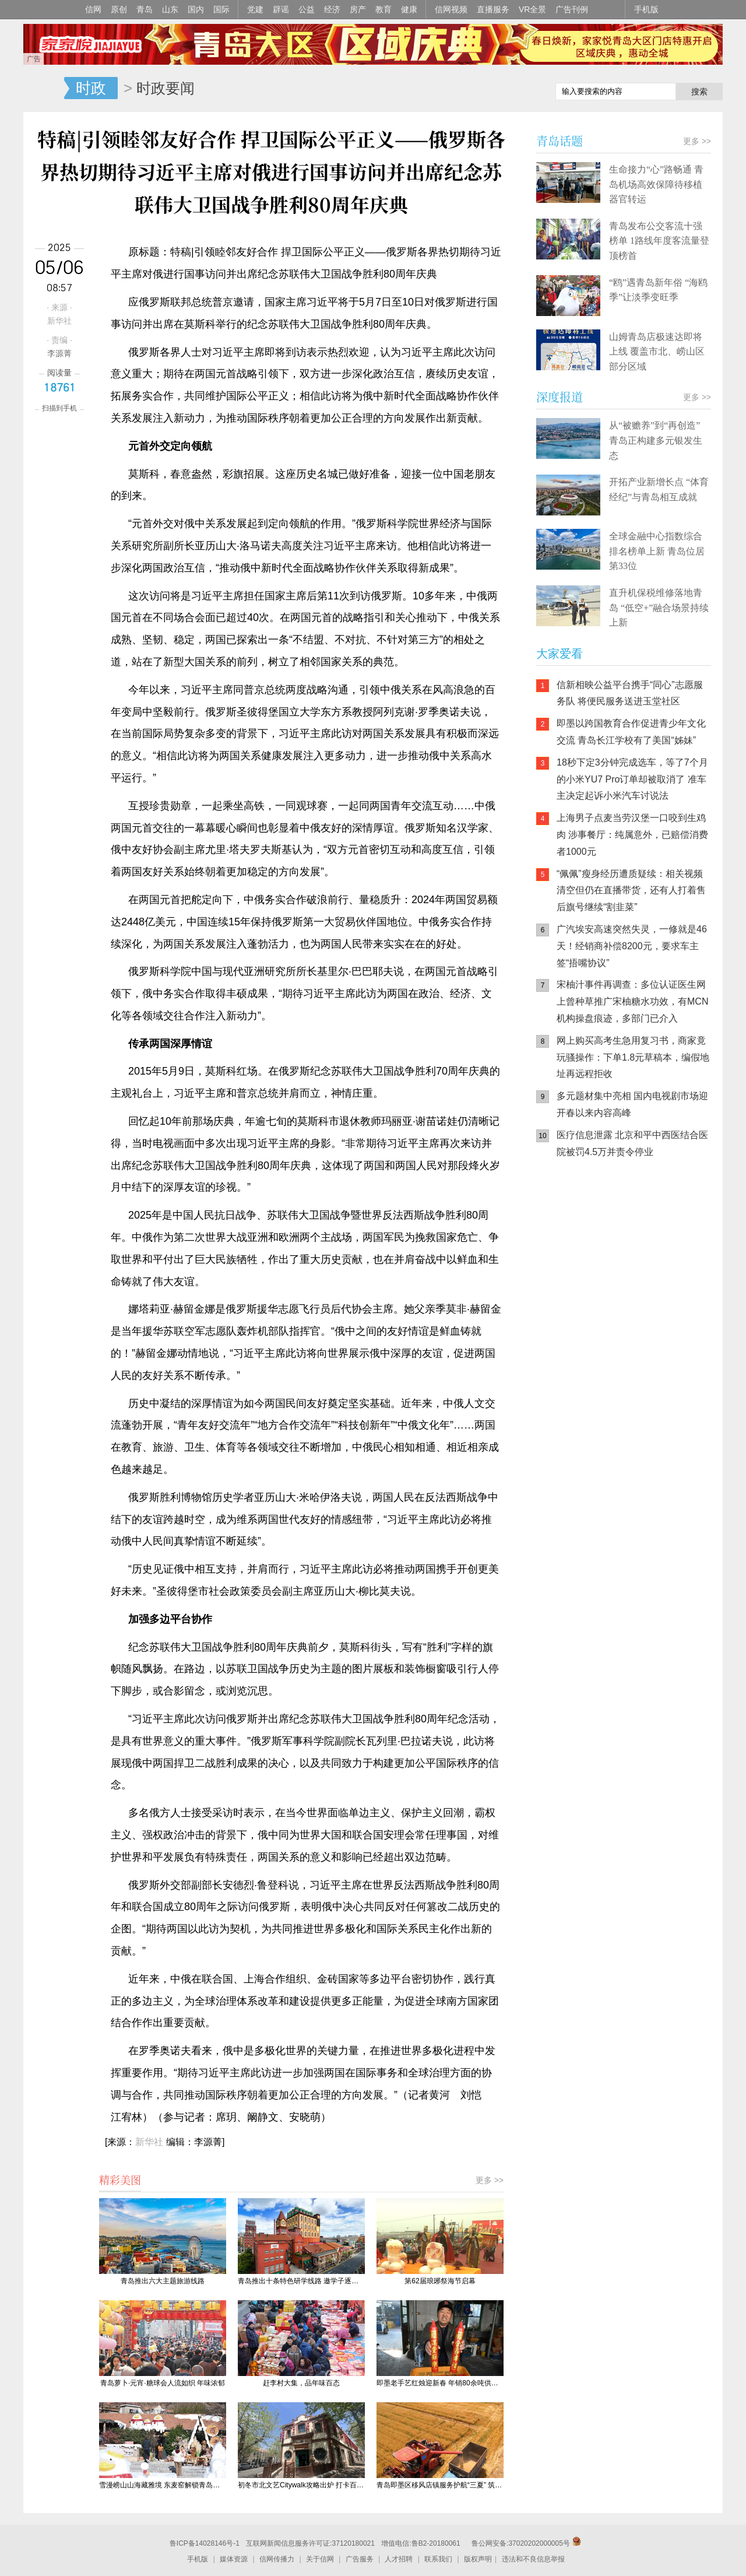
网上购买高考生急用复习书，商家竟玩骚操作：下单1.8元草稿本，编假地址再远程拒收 (633, 1057)
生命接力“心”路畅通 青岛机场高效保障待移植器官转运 (656, 184)
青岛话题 (559, 140)
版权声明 (478, 2559)
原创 (119, 9)
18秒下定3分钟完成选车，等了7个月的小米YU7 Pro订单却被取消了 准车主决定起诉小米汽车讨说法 (632, 779)
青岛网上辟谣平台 (571, 1288)
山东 (170, 9)
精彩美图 (120, 2179)
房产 (358, 9)
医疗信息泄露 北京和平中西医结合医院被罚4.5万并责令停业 (632, 1143)
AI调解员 (641, 1288)
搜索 (699, 91)
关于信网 (320, 2559)
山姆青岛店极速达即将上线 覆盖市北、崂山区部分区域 (657, 351)
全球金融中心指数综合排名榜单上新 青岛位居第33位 (657, 551)
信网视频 (451, 9)
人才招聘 (399, 2559)
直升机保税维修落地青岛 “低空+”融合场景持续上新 (659, 607)
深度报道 (559, 396)
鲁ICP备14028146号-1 (205, 2543)
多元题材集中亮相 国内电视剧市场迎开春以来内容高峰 (632, 1104)
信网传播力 (276, 2559)
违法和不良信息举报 (533, 2559)
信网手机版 (571, 1242)
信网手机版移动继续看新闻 (486, 89)
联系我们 (438, 2559)
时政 (91, 88)
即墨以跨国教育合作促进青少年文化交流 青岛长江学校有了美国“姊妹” (631, 731)
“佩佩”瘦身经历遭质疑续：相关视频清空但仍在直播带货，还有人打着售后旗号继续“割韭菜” (631, 891)
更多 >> (490, 2180)
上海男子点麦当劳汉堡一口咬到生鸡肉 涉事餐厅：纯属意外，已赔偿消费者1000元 (632, 835)
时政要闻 (165, 88)
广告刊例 (571, 9)
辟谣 (281, 9)
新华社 (149, 2142)
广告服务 (360, 2559)
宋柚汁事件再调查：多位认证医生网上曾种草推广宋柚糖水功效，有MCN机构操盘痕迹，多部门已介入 (632, 1001)
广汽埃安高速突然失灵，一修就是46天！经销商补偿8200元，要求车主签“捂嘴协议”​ (632, 946)
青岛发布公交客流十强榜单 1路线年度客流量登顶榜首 (659, 241)
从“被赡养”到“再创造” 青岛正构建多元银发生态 (655, 440)
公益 (306, 9)
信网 (93, 9)
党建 (255, 9)
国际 (221, 9)
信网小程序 (641, 1242)
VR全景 (532, 9)
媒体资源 (234, 2559)
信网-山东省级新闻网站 (43, 88)
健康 (409, 9)
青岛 (144, 9)
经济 (332, 9)
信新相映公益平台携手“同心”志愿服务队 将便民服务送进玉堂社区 (630, 693)
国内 (196, 9)
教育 (383, 9)
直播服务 (493, 9)
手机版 (646, 9)
